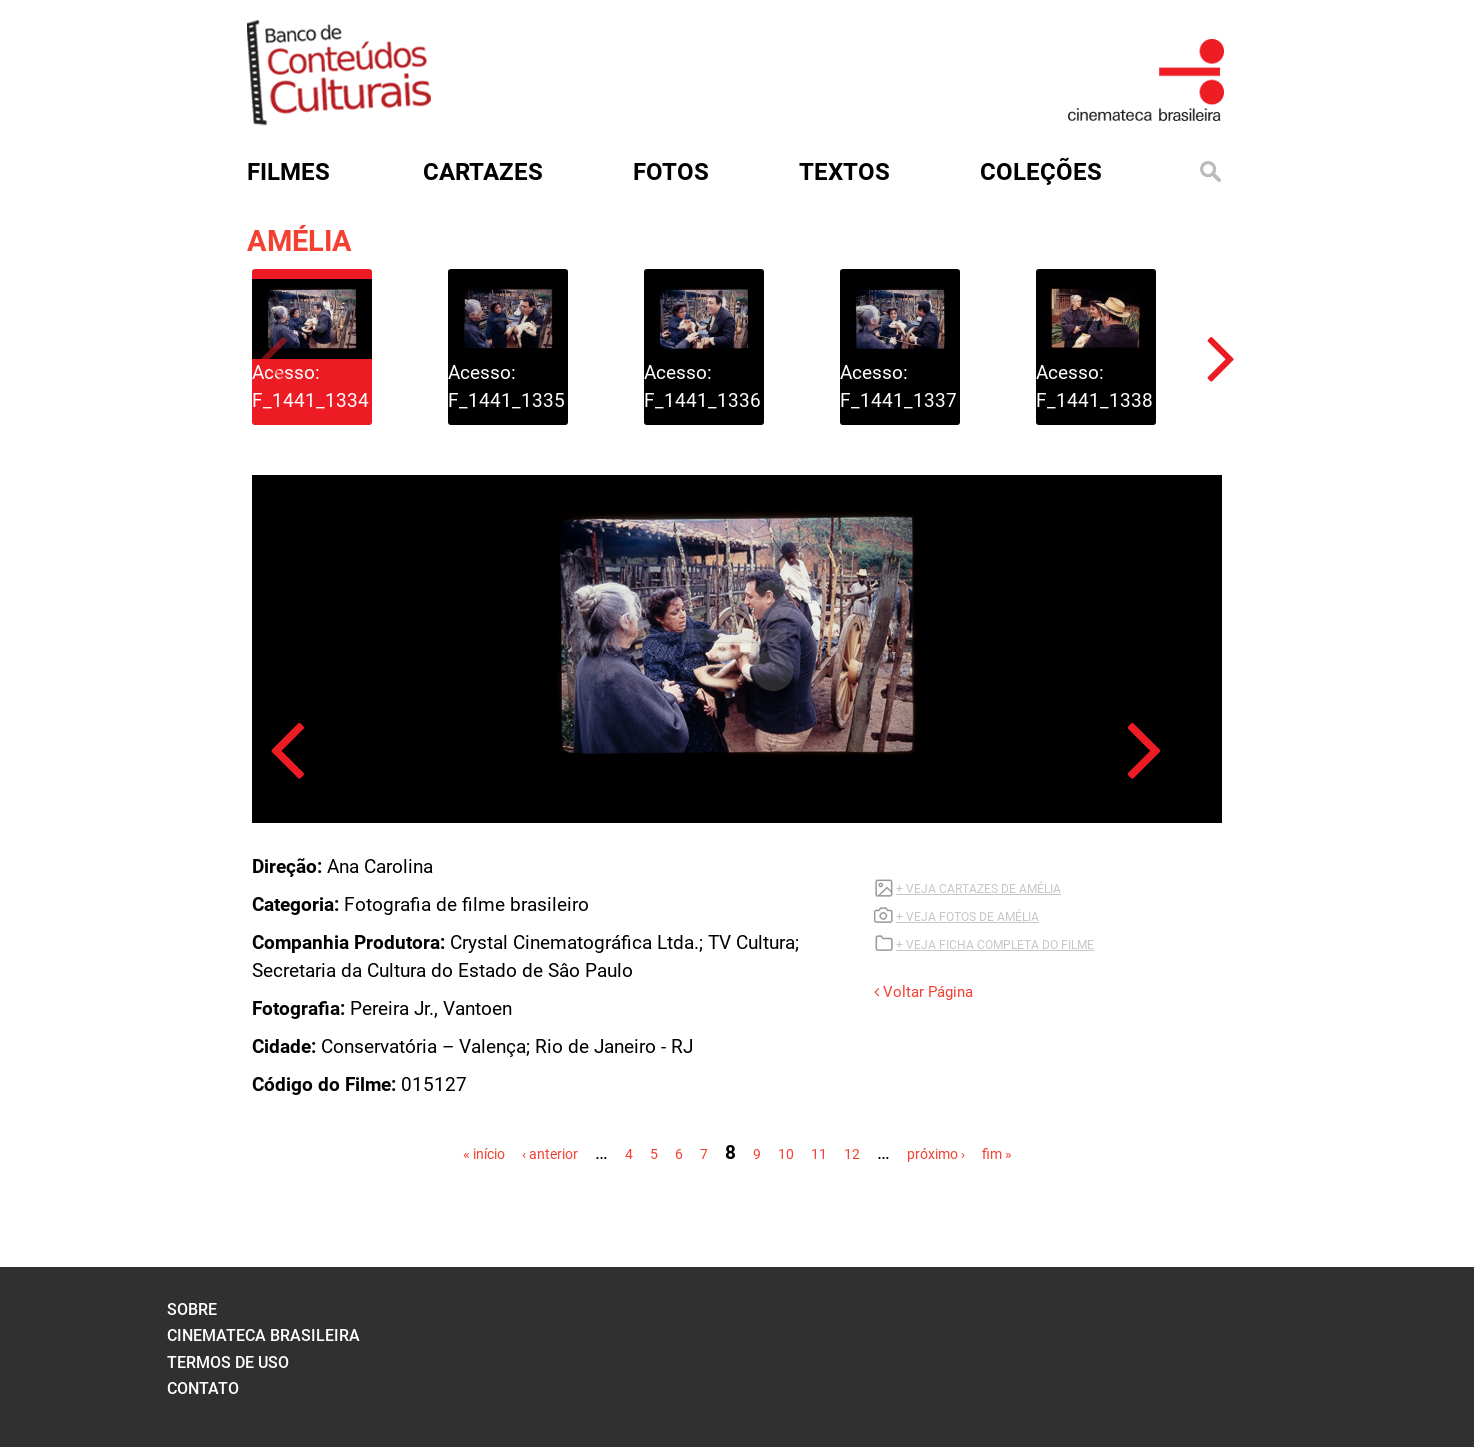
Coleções (1041, 172)
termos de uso (228, 1362)
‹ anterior (550, 1154)
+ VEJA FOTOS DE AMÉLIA (967, 917)
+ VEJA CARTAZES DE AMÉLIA (978, 889)
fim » (997, 1154)
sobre (192, 1309)
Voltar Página (923, 992)
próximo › (936, 1154)
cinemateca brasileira (263, 1335)
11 (819, 1154)
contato (203, 1388)
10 (786, 1154)
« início (484, 1154)
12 (852, 1154)
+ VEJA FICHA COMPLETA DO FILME (995, 945)
